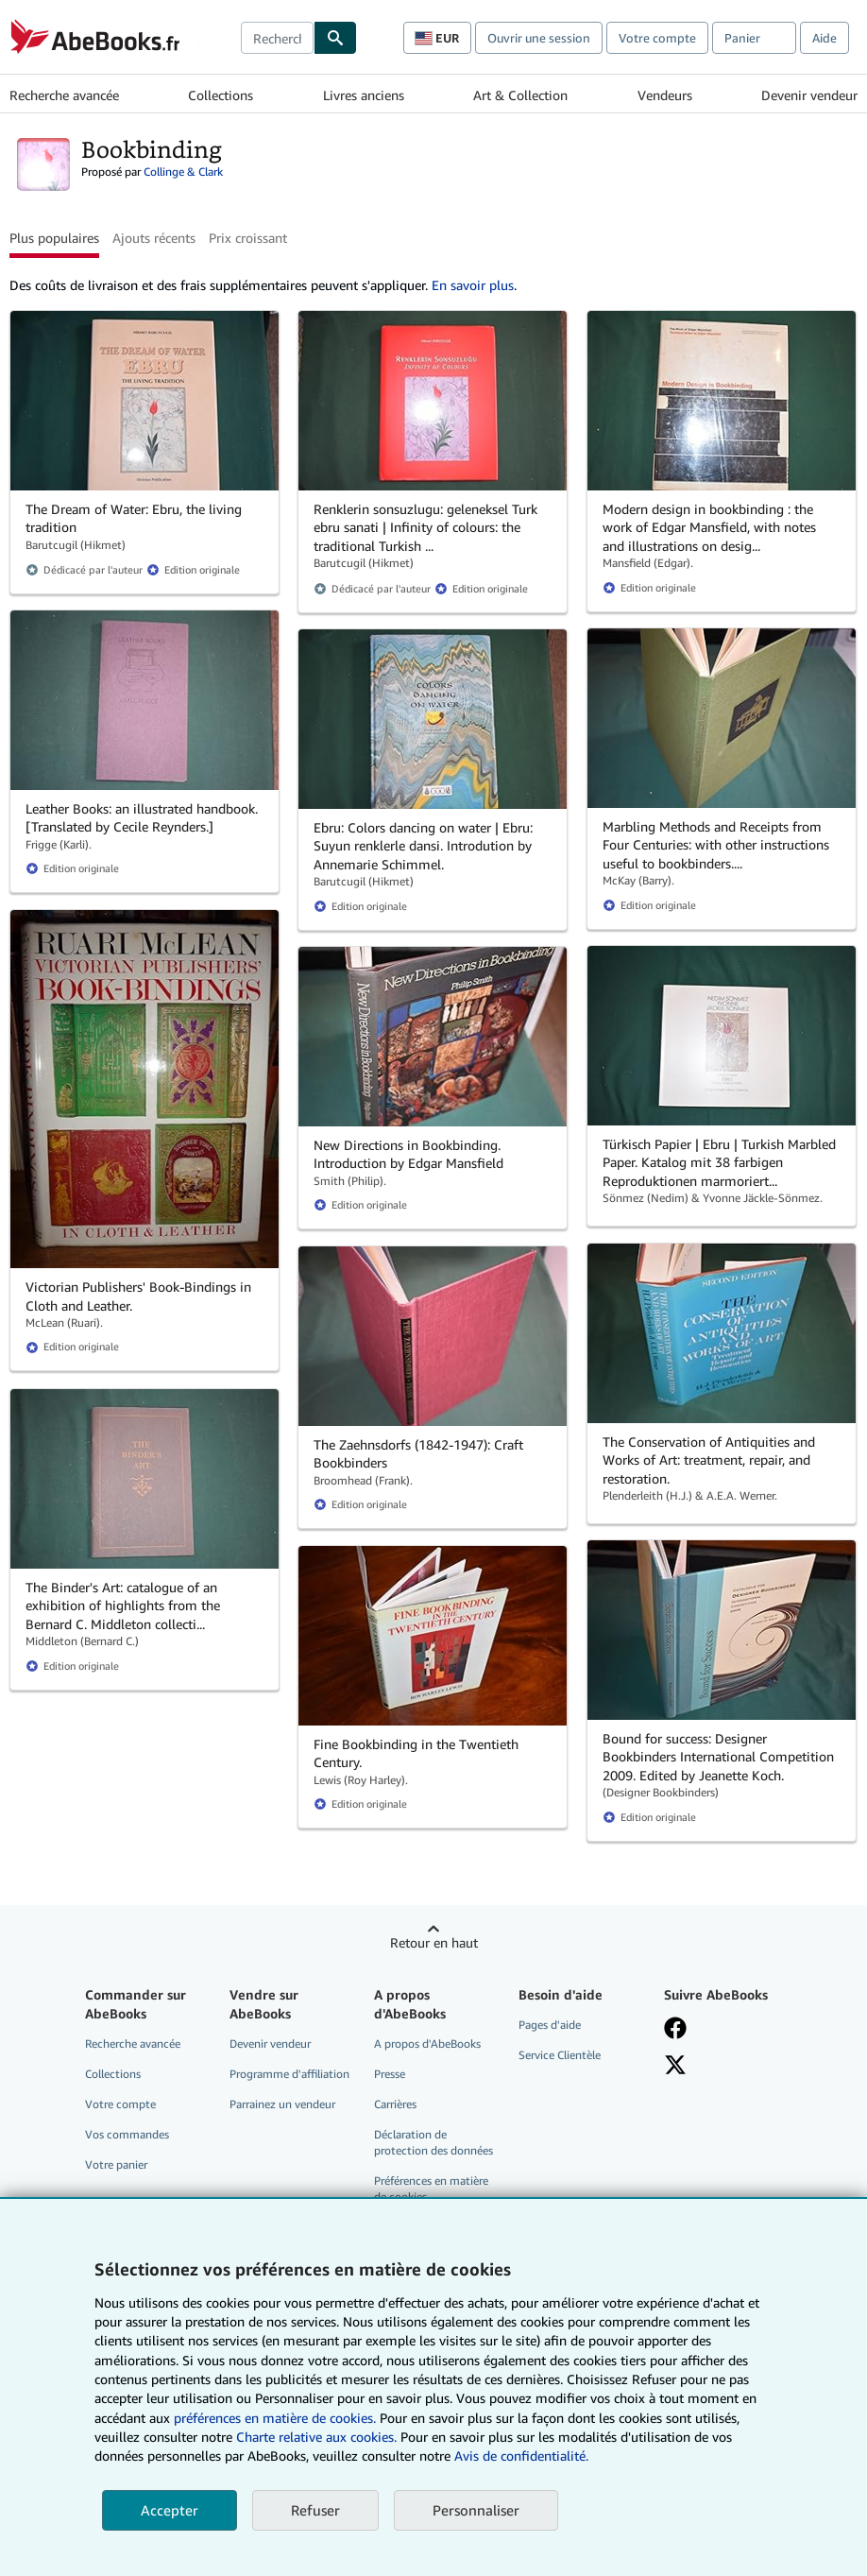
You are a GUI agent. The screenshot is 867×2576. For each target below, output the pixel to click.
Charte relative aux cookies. (318, 2437)
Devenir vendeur (809, 95)
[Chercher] (335, 38)
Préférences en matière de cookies (431, 2188)
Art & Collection (520, 95)
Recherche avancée (64, 95)
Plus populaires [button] (54, 238)
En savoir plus (473, 285)
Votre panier (116, 2164)
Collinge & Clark (183, 171)
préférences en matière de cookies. (275, 2418)
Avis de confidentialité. (521, 2455)
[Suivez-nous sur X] (675, 2065)
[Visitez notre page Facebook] (675, 2028)
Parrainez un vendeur (282, 2104)
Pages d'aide (549, 2025)
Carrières (395, 2104)
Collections (220, 95)
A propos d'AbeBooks (427, 2043)
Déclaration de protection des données (433, 2142)
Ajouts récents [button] (154, 238)
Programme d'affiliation (289, 2074)
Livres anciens (363, 95)
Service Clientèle (559, 2055)
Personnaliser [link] (476, 2509)
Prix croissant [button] (248, 238)
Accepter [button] (169, 2509)
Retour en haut (434, 1942)
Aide (824, 37)
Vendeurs (665, 95)
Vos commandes (127, 2134)
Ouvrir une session (538, 37)
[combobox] (277, 38)
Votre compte (657, 37)
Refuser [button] (315, 2509)
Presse (389, 2074)
